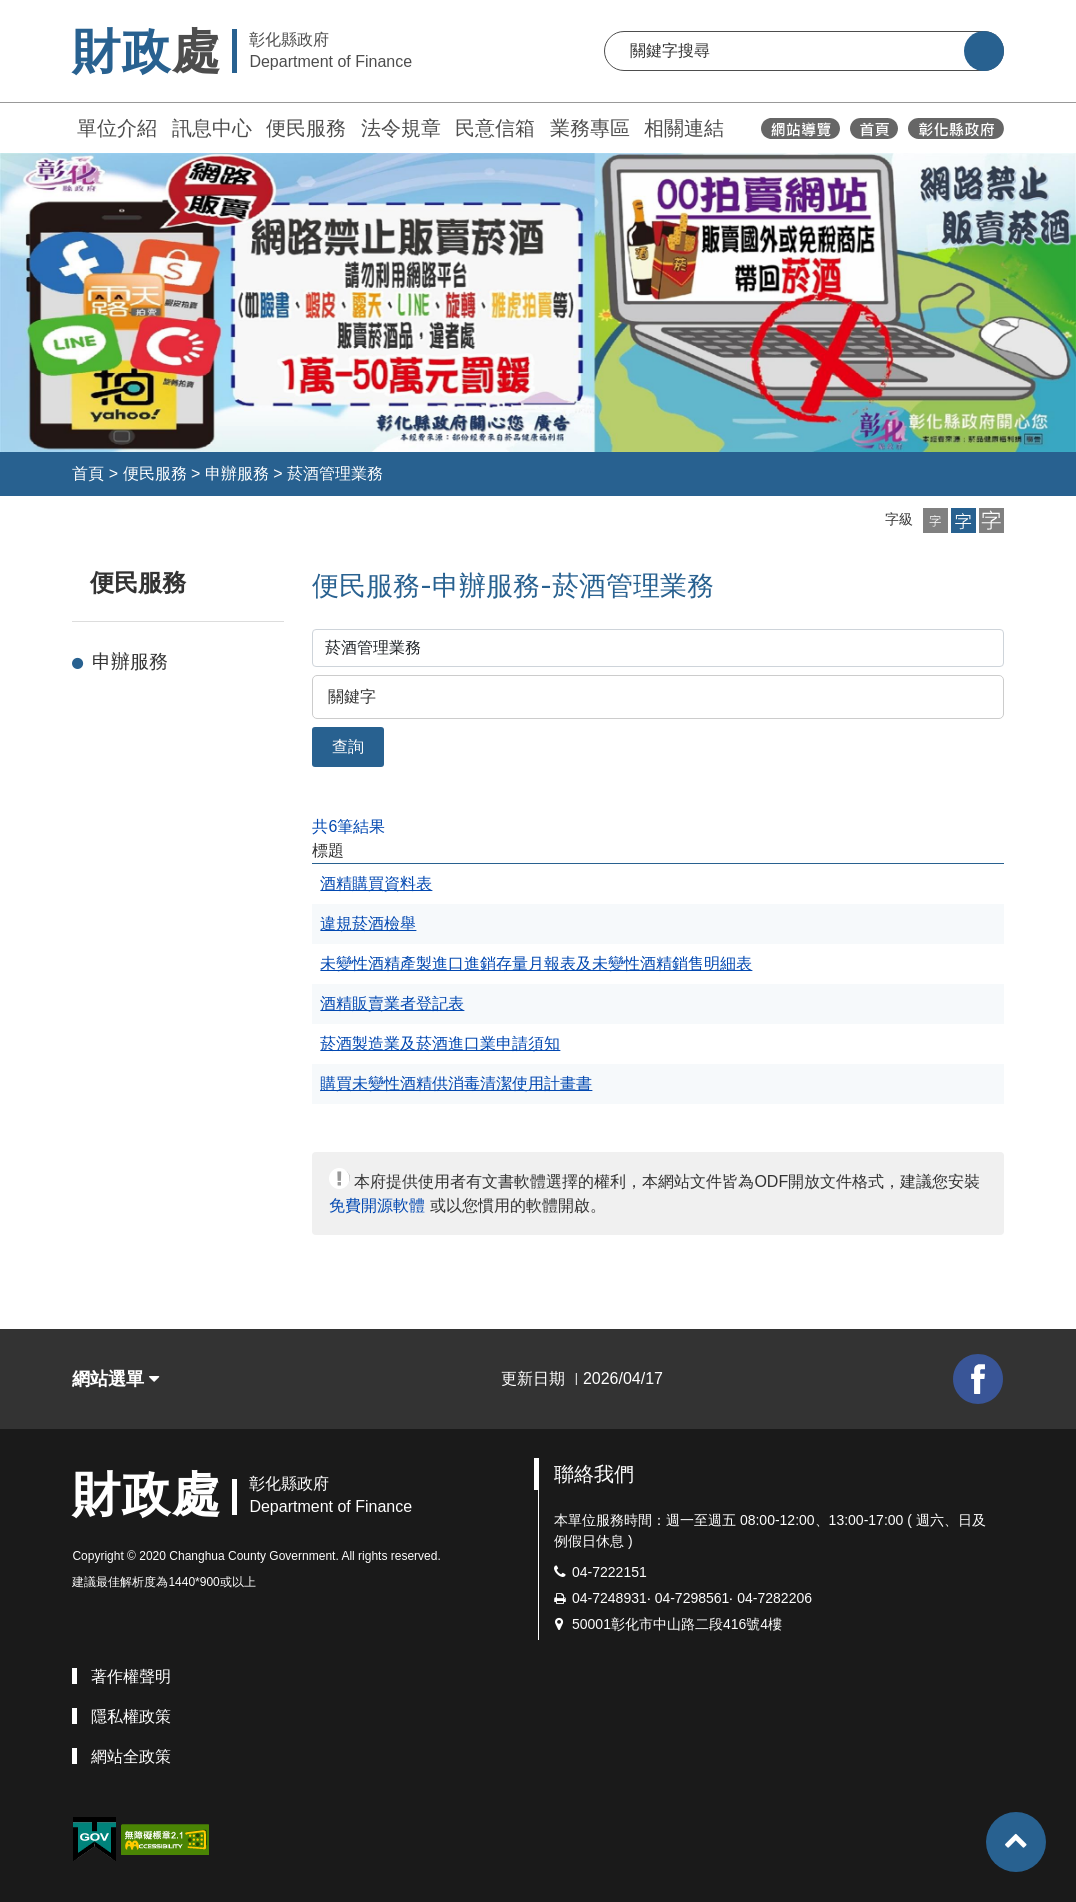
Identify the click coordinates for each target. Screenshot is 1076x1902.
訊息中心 (212, 128)
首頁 (88, 473)
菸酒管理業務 (335, 473)
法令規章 (401, 128)
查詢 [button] (348, 746)
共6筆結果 (348, 826)
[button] (935, 520)
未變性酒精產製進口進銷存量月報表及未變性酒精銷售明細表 (536, 963)
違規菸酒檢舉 (368, 923)
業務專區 (590, 128)
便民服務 (306, 128)
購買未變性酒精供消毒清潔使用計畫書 (456, 1083)
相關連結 (684, 128)
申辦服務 (237, 473)
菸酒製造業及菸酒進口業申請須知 (440, 1043)
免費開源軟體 (377, 1205)
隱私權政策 (131, 1716)
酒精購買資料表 (376, 883)
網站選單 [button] (115, 1379)
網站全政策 (131, 1756)
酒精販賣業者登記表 (392, 1003)
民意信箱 (495, 128)
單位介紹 (117, 128)
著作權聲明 (131, 1676)
